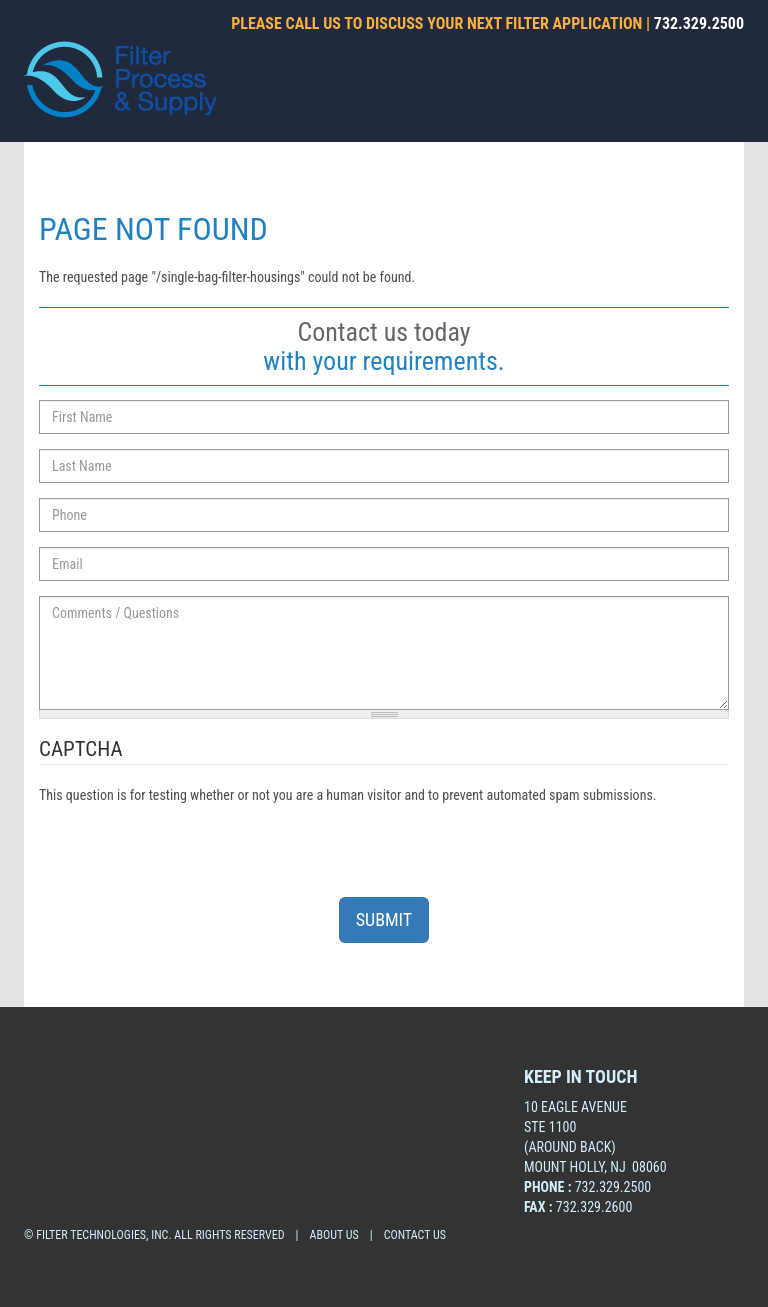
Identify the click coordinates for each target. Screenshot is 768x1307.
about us (334, 1235)
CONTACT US (415, 1235)
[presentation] (191, 844)
